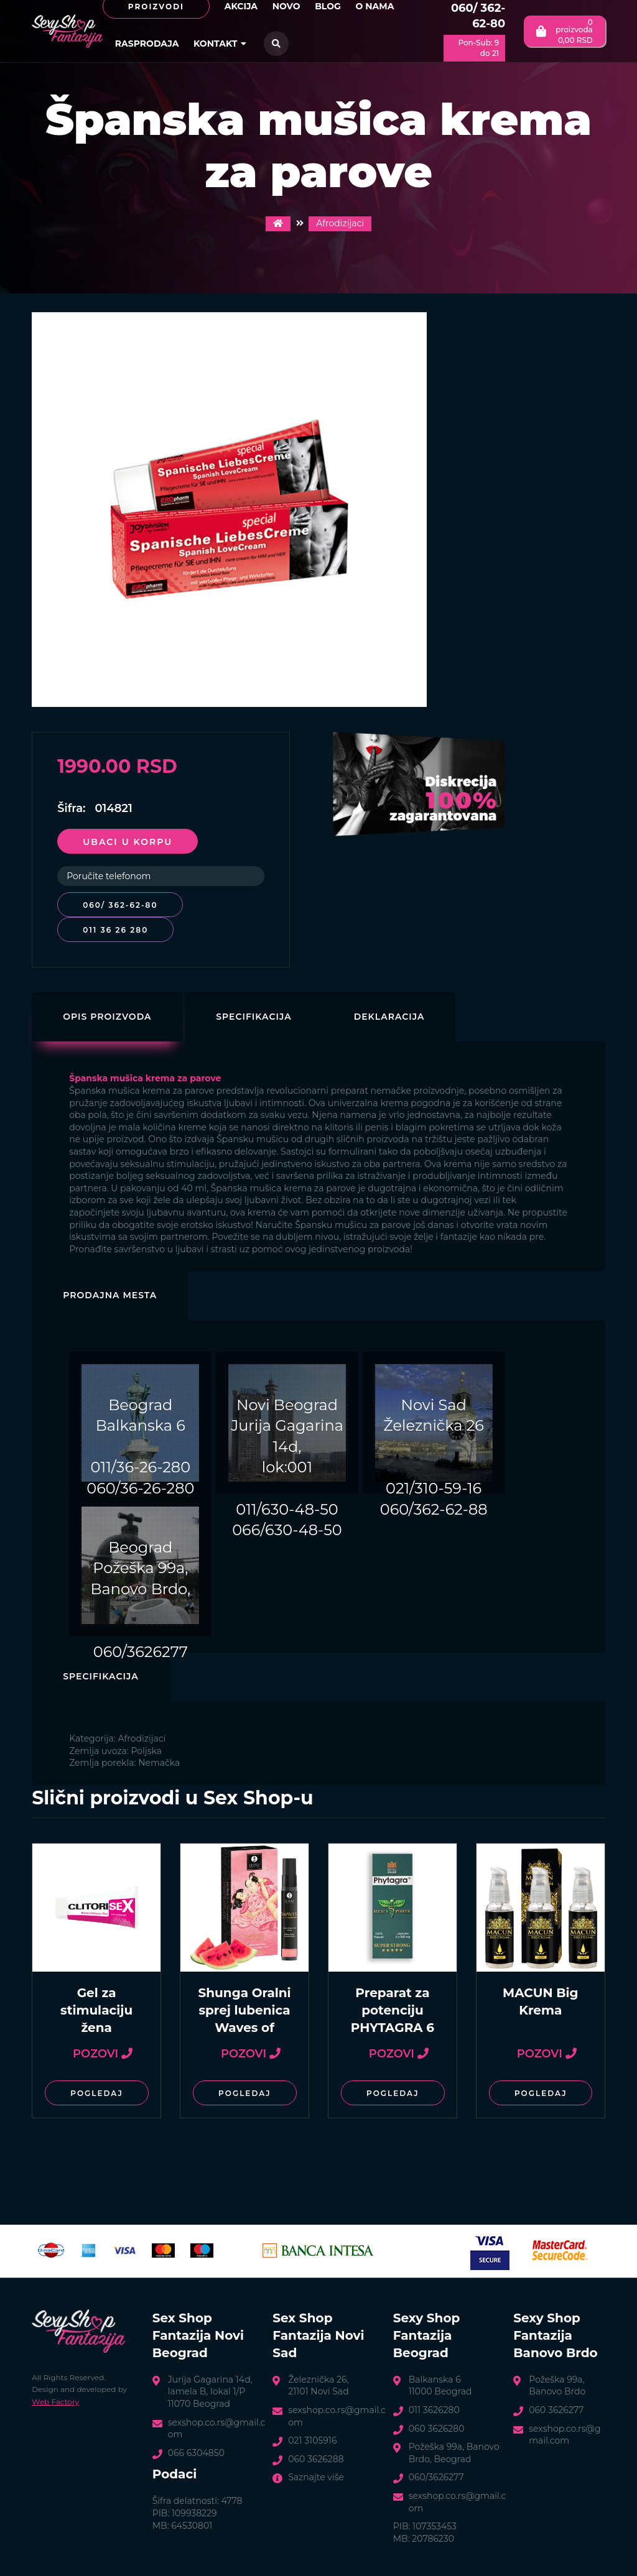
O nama (374, 6)
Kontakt (219, 43)
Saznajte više (316, 2477)
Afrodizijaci (340, 223)
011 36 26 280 (115, 930)
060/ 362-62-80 (478, 15)
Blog (328, 6)
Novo (286, 6)
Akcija (241, 6)
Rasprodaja (147, 43)
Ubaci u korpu (127, 841)
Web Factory (55, 2401)
